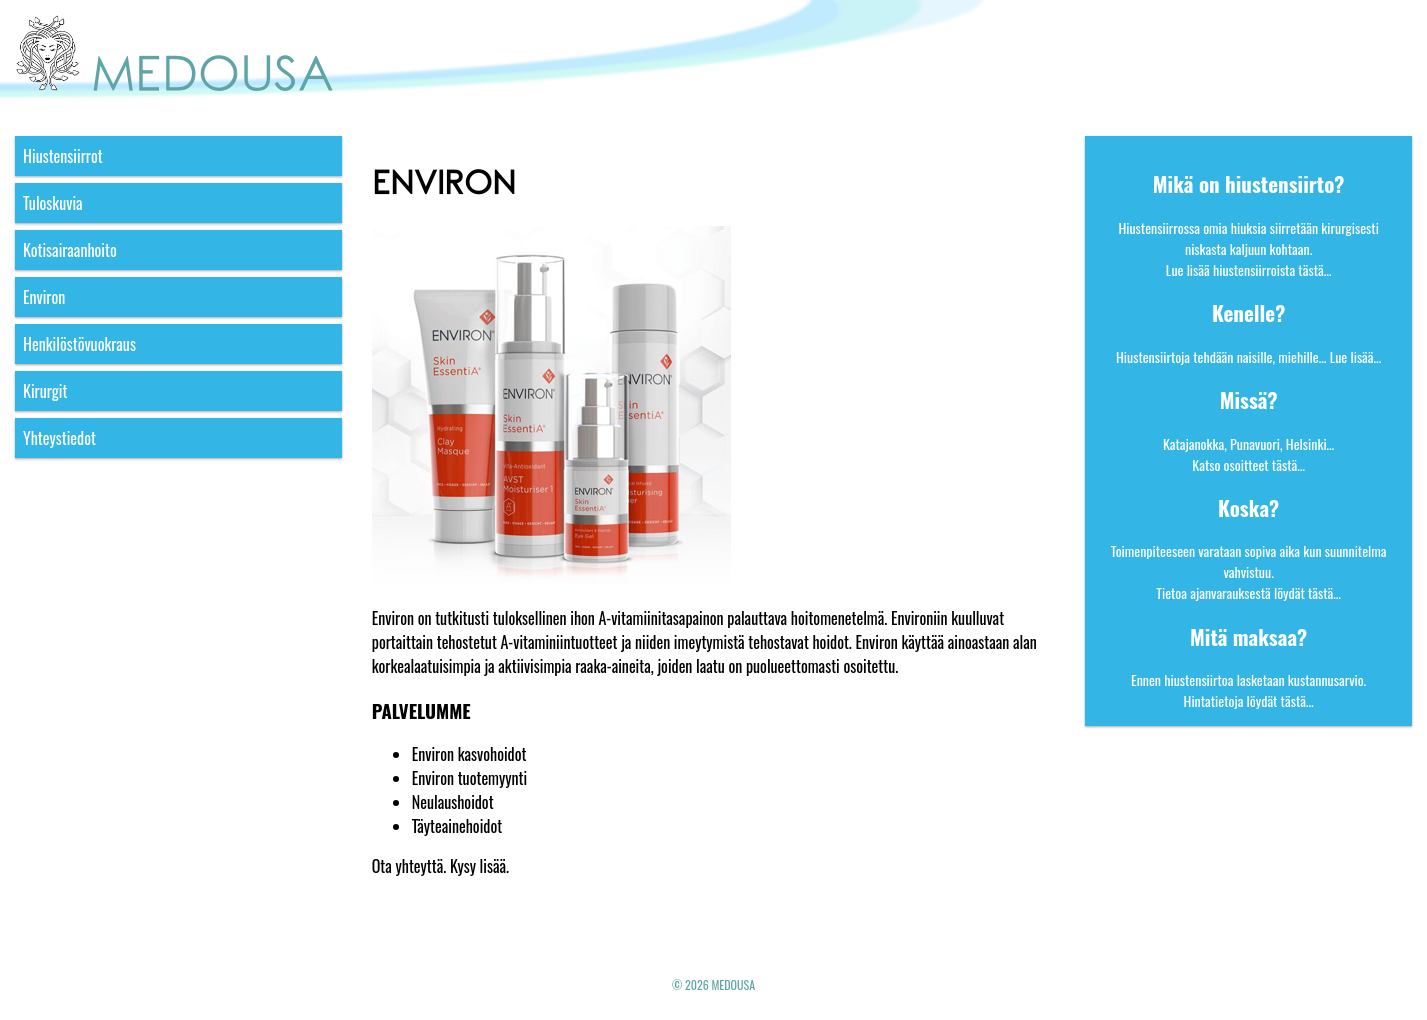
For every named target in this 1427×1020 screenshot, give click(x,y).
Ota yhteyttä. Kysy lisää (439, 866)
